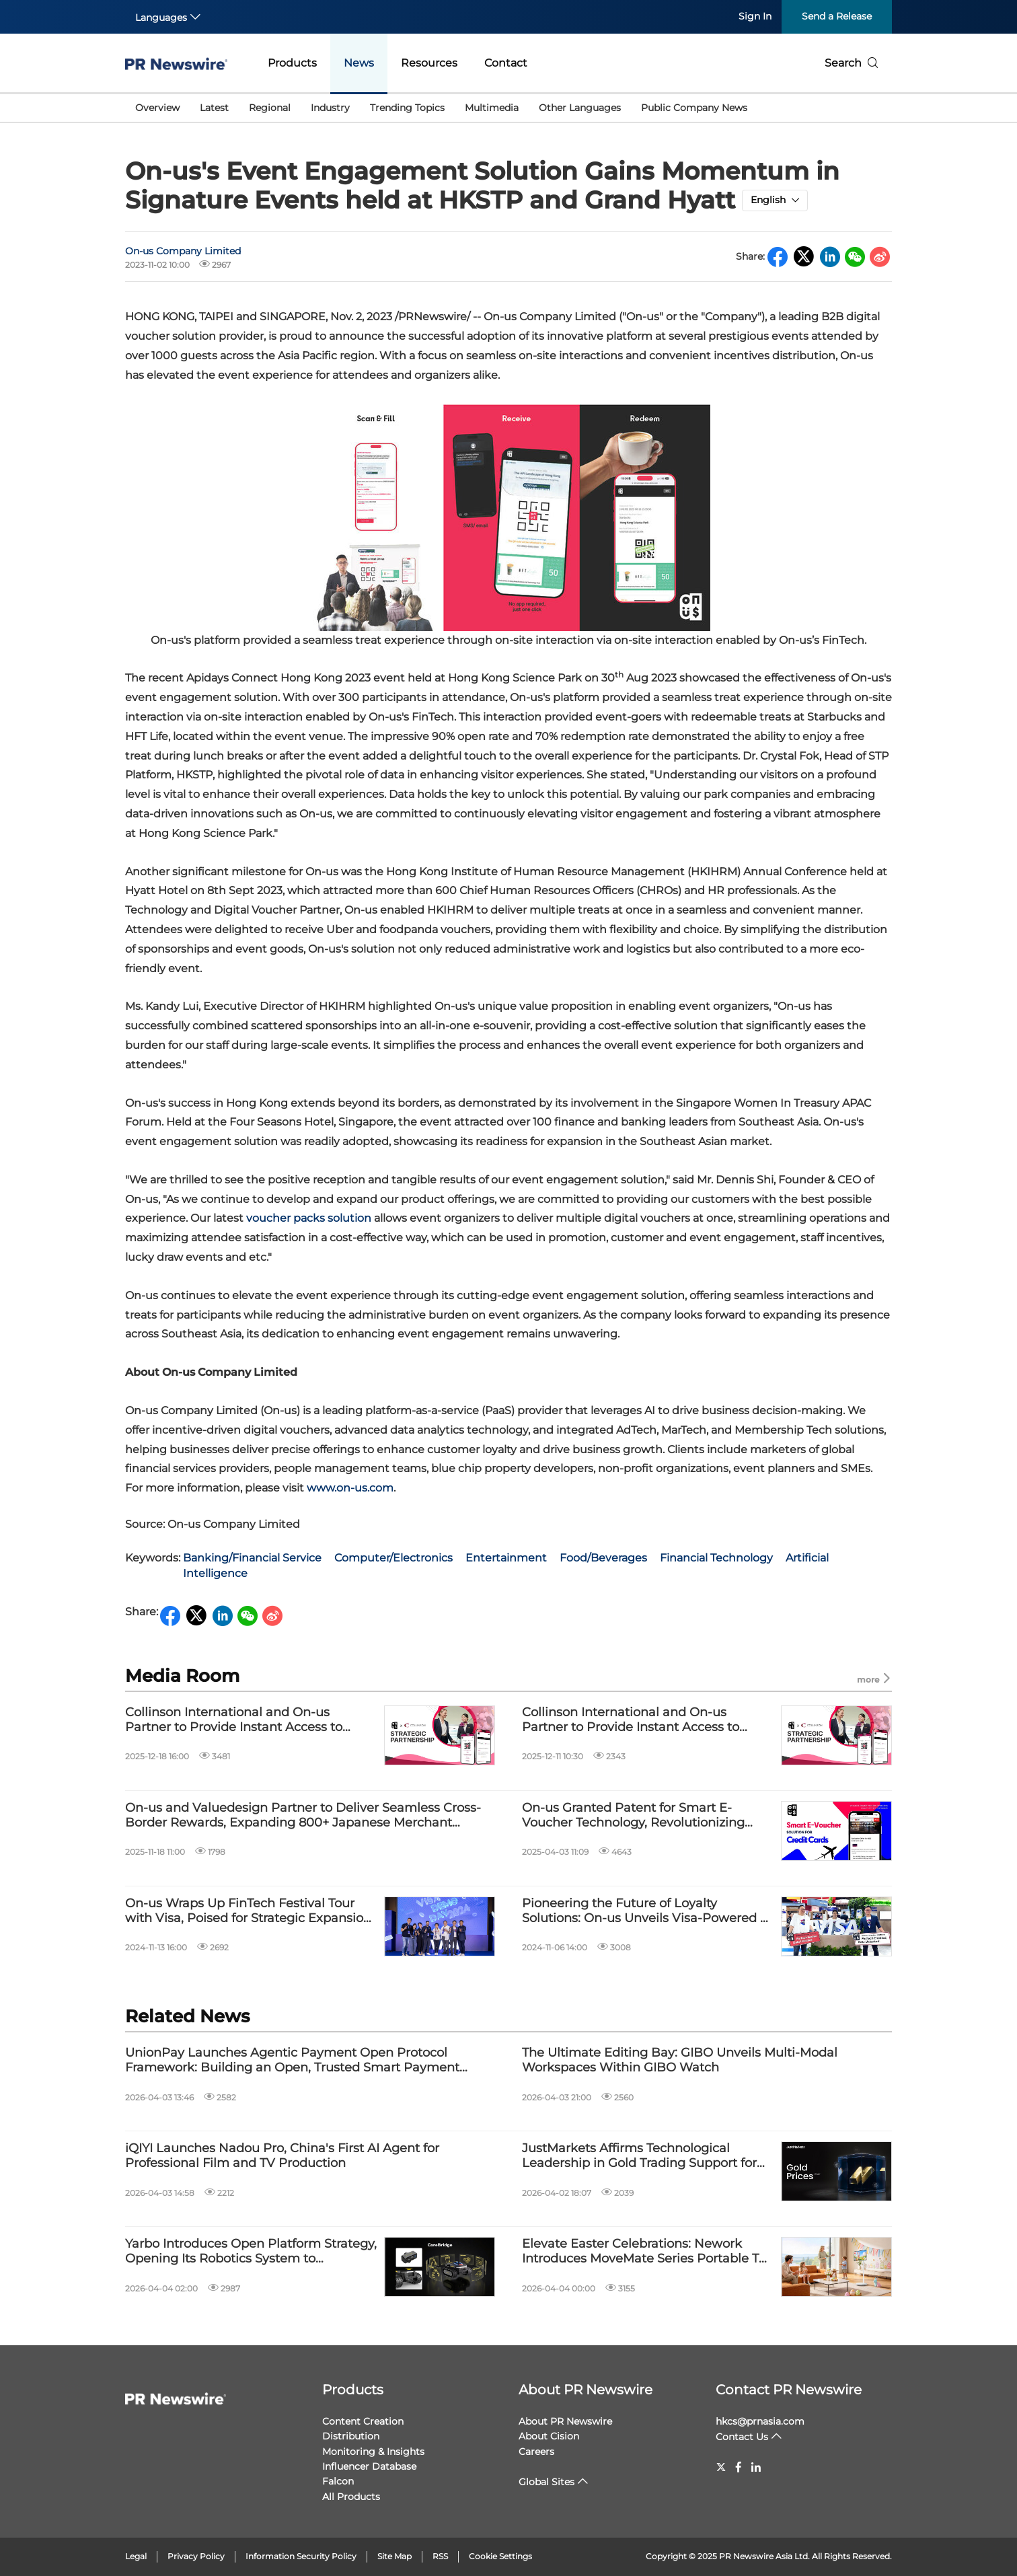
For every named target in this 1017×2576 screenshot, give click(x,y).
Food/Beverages (603, 1557)
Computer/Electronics (393, 1557)
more (874, 1679)
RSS (440, 2556)
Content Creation (363, 2421)
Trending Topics (407, 108)
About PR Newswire (585, 2390)
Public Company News (694, 108)
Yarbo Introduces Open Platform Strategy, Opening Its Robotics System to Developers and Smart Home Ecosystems (251, 2251)
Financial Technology (716, 1557)
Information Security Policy (301, 2556)
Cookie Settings (500, 2556)
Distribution (350, 2436)
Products (292, 63)
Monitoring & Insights (373, 2451)
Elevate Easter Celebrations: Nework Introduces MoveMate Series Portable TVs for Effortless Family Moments (647, 2251)
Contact (505, 63)
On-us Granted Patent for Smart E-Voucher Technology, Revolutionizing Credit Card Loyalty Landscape (633, 1815)
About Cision (549, 2436)
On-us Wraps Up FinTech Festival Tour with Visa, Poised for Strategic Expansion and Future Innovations (248, 1911)
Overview (157, 108)
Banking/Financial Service (252, 1557)
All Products (351, 2497)
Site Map (394, 2556)
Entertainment (506, 1557)
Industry (330, 108)
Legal (136, 2556)
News (359, 63)
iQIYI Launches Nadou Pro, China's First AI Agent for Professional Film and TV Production (282, 2155)
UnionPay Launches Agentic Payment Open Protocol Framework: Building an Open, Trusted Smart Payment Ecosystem (292, 2060)
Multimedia (492, 108)
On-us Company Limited (183, 251)
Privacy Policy (196, 2556)
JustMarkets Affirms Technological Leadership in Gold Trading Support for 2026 (639, 2155)
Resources (429, 63)
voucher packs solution (308, 1218)
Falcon (338, 2481)
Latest (214, 108)
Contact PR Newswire (789, 2390)
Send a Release (837, 16)
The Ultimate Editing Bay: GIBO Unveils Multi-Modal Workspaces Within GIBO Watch (679, 2060)
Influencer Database (369, 2466)
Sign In (755, 16)
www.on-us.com (350, 1487)
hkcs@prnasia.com (760, 2421)
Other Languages (580, 108)
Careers (536, 2451)
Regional (270, 108)
